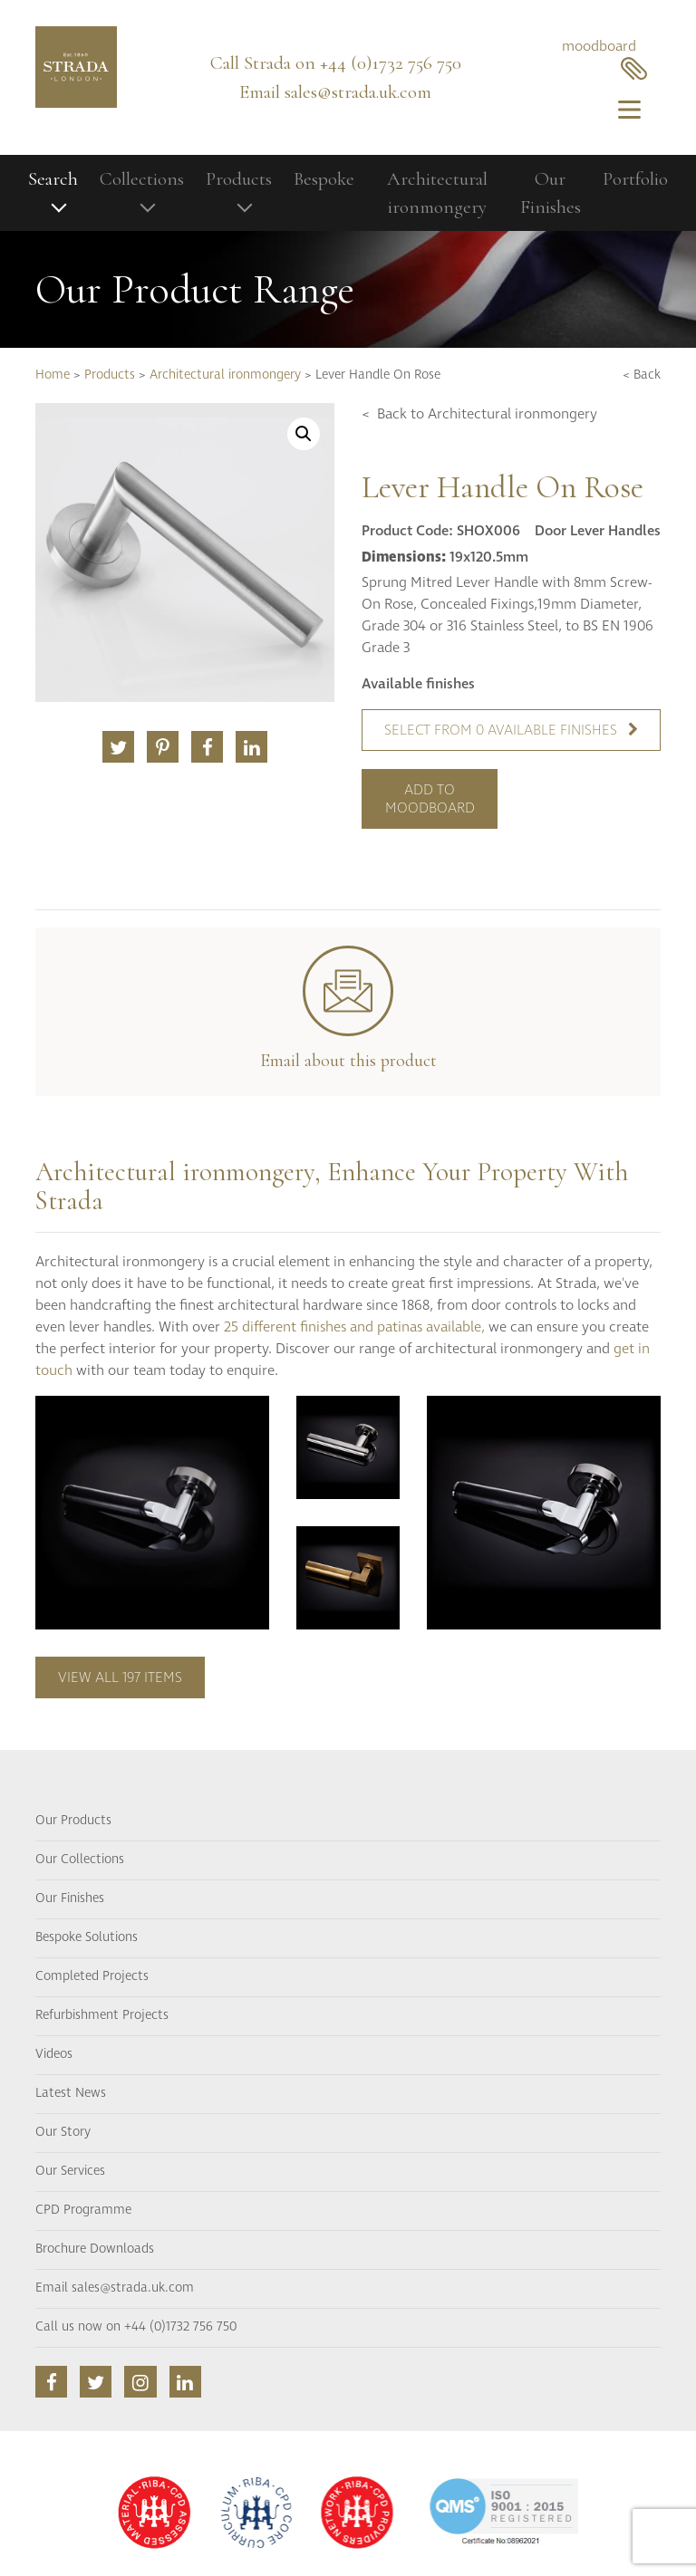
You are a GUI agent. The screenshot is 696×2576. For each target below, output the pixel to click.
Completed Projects (92, 1976)
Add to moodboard (430, 799)
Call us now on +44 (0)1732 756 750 (136, 2327)
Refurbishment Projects (102, 2015)
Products (109, 375)
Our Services (70, 2171)
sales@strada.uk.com (358, 92)
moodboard (604, 58)
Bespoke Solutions (86, 1937)
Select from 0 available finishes (511, 730)
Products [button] (239, 179)
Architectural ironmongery (437, 193)
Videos (53, 2054)
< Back (642, 375)
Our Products (73, 1821)
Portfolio (635, 179)
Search (53, 179)
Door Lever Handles (598, 531)
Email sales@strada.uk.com (114, 2288)
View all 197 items (120, 1677)
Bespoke (324, 179)
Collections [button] (142, 179)
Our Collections (79, 1859)
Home (52, 375)
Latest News (70, 2093)
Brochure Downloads (94, 2249)
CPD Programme (83, 2210)
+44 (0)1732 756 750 (390, 63)
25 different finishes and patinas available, (354, 1327)
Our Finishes (550, 193)
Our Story (63, 2132)
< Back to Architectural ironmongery (479, 414)
